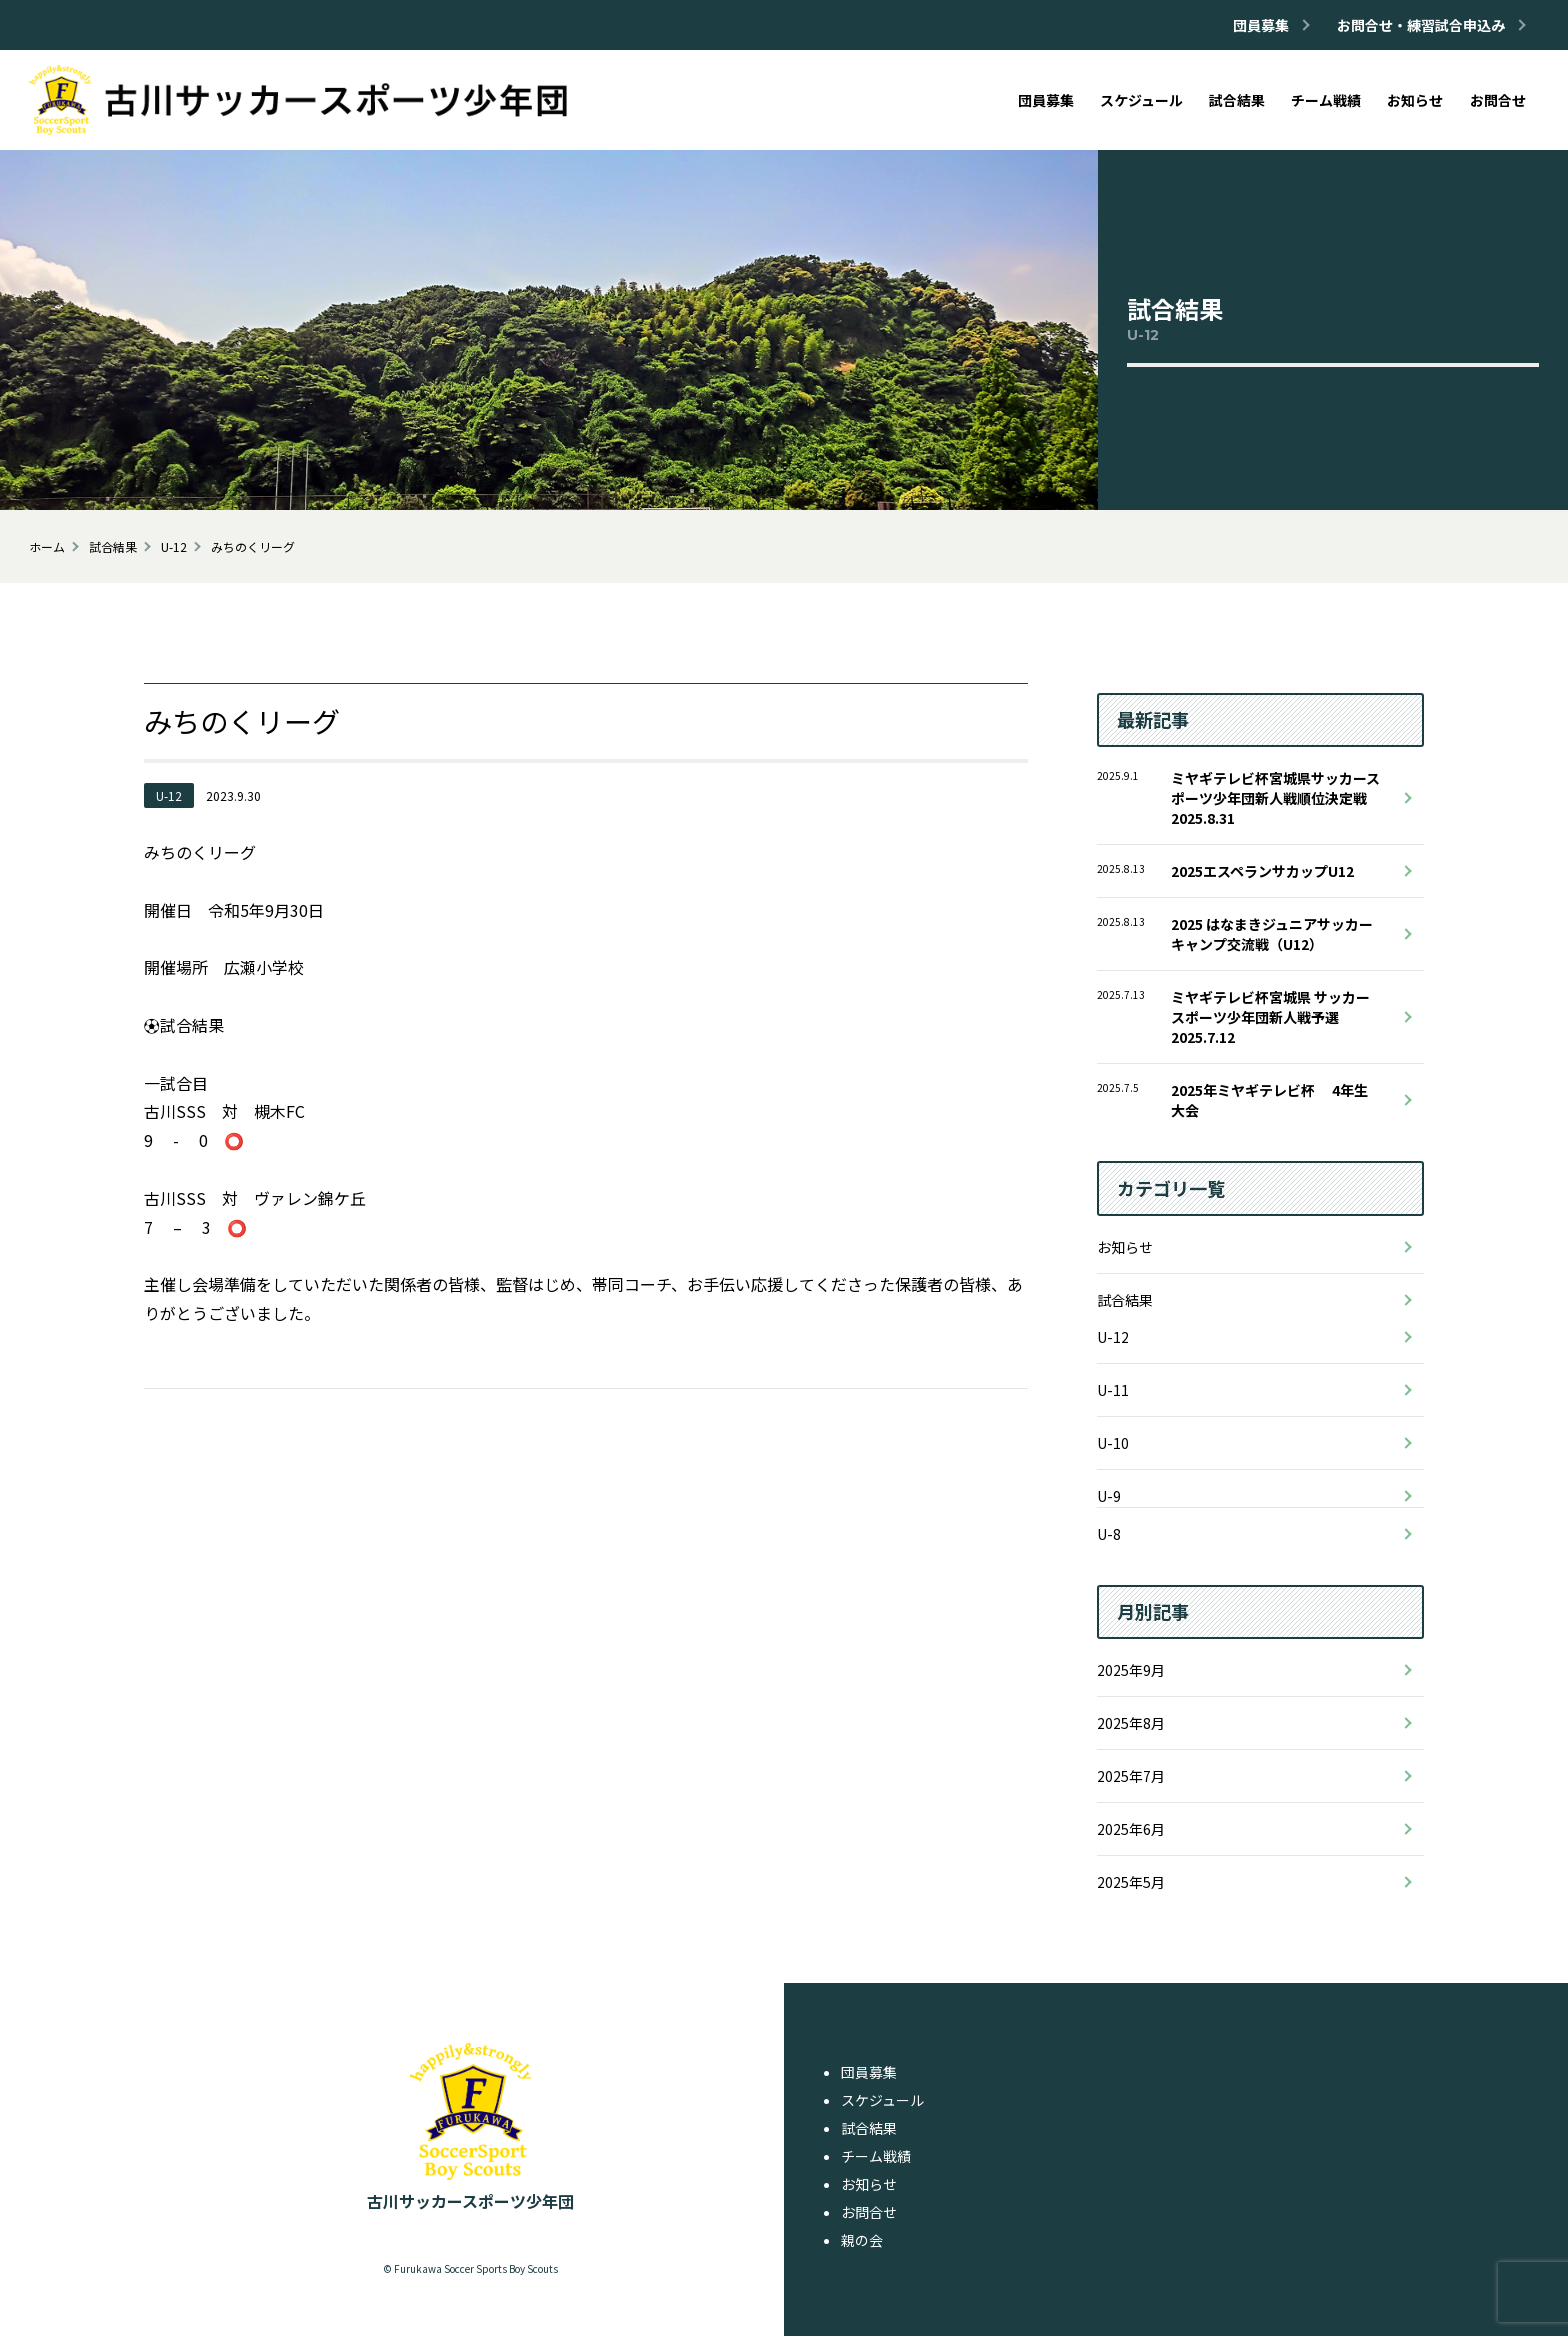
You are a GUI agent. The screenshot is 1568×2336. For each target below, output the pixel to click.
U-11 (1113, 1390)
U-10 (1113, 1443)
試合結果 (1125, 1300)
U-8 (1109, 1534)
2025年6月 (1131, 1829)
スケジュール (882, 2100)
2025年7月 (1131, 1776)
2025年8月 (1131, 1723)
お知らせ (1125, 1247)
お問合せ (869, 2212)
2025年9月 (1131, 1670)
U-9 (1109, 1496)
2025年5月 (1131, 1882)
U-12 (1113, 1337)
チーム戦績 (876, 2156)
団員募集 (869, 2072)
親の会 (862, 2240)
